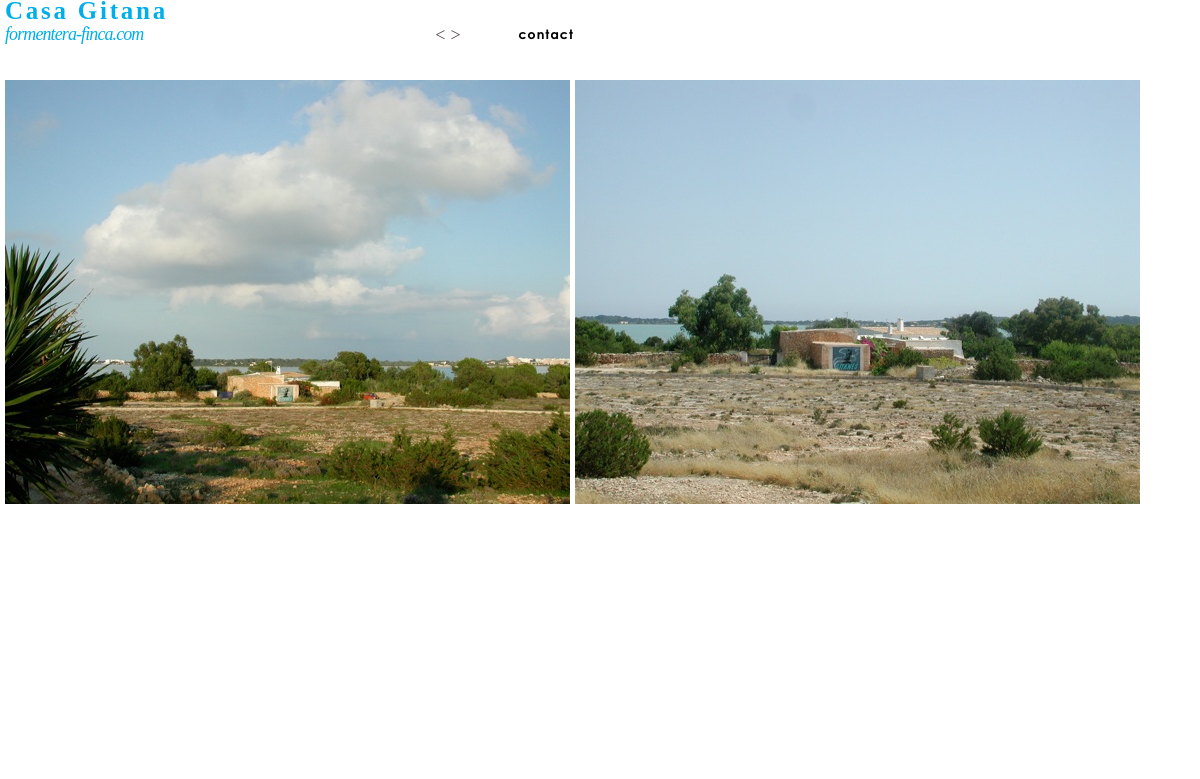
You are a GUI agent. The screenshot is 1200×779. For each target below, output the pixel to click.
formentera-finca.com (74, 34)
